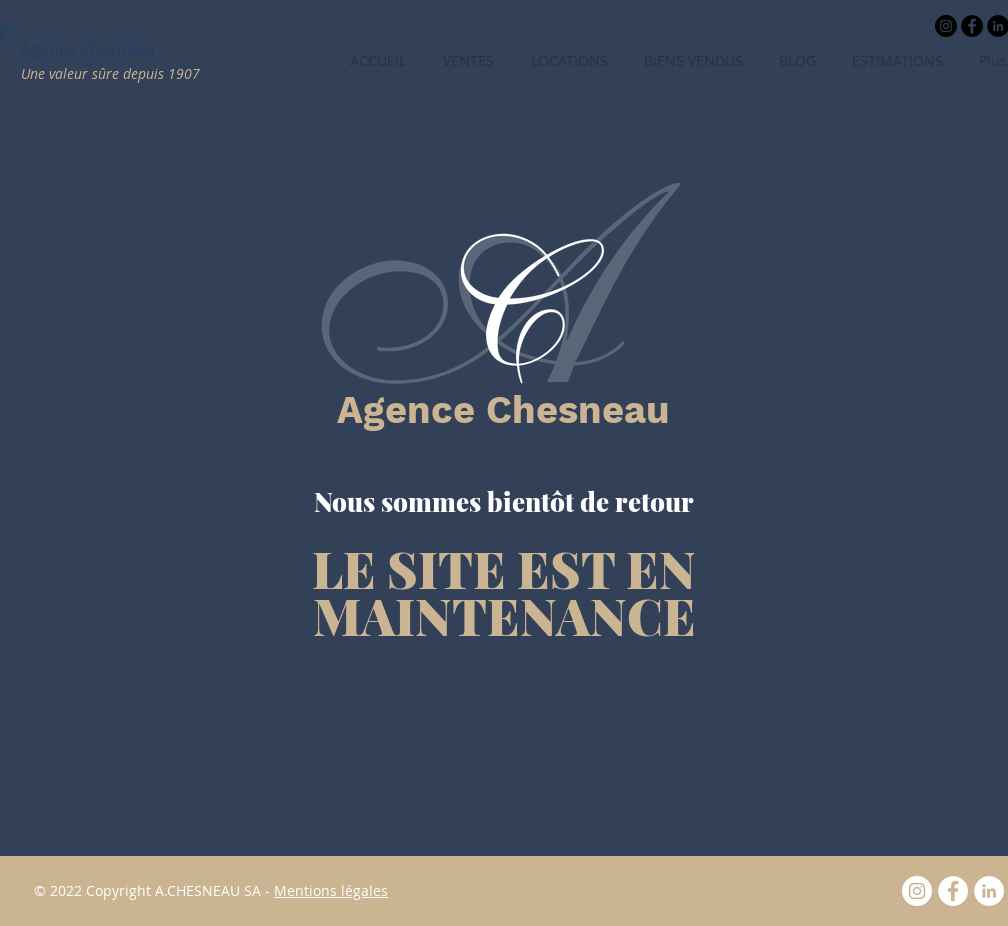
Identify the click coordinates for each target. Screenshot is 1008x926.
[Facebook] (953, 891)
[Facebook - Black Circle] (972, 26)
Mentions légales (331, 890)
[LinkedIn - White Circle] (989, 891)
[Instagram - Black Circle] (946, 26)
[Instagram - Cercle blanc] (917, 891)
